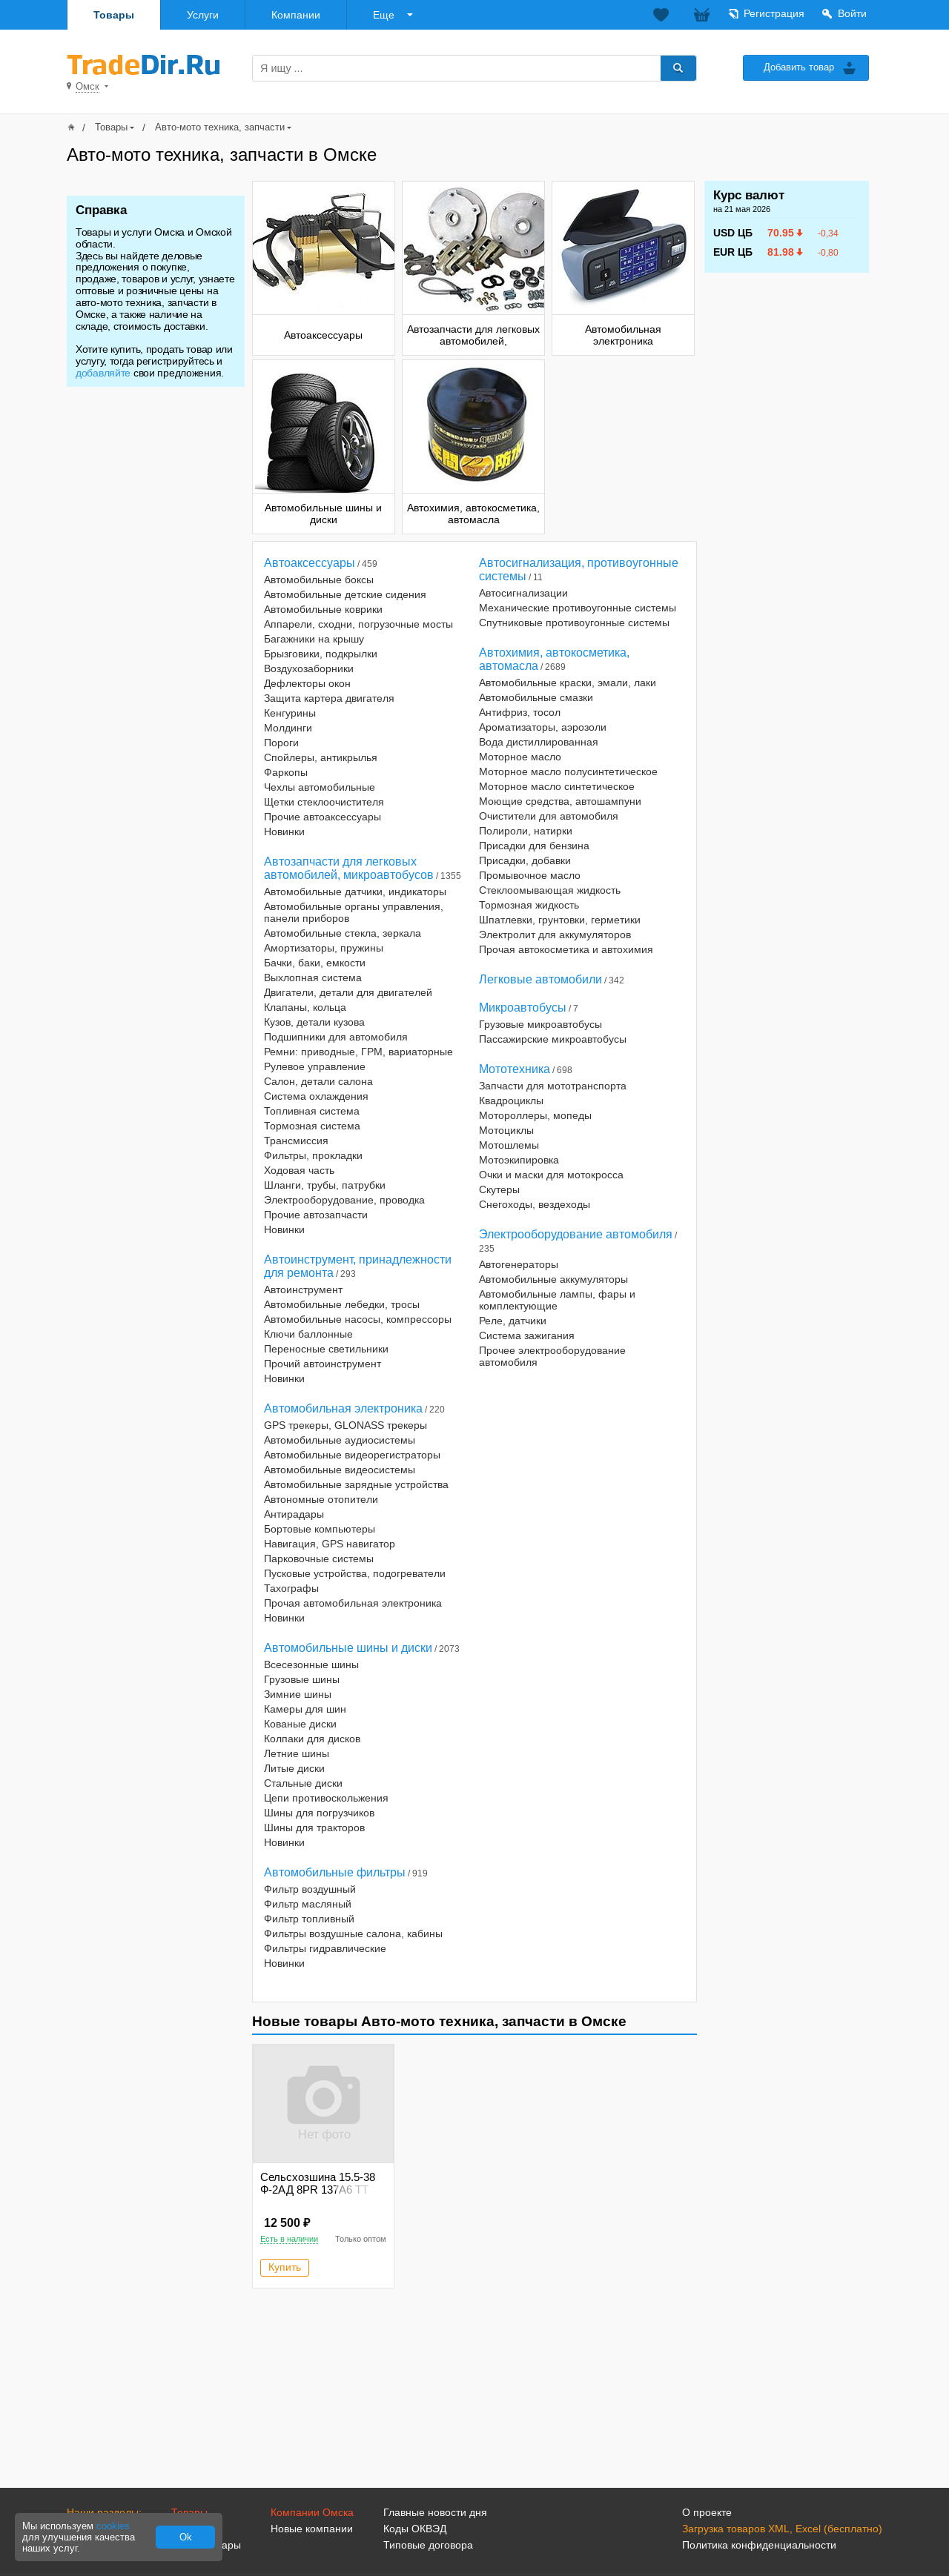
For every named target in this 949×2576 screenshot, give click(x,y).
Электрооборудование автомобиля (575, 1234)
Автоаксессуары (309, 563)
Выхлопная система (313, 977)
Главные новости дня (435, 2512)
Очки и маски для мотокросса (551, 1175)
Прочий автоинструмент (322, 1364)
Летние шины (296, 1753)
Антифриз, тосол (520, 712)
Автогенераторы (518, 1264)
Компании (295, 15)
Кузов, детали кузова (314, 1022)
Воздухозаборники (309, 668)
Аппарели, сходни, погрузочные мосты (358, 624)
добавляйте (103, 373)
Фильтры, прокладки (313, 1155)
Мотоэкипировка (519, 1160)
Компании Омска (312, 2512)
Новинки (284, 831)
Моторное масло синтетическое (557, 786)
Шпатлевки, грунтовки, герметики (560, 920)
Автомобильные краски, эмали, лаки (567, 682)
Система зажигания (527, 1335)
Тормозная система (312, 1126)
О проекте (707, 2512)
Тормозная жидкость (529, 905)
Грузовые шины (302, 1679)
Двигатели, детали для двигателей (348, 992)
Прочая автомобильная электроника (353, 1603)
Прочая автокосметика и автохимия (566, 949)
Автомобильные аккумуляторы (553, 1279)
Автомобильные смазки (536, 697)
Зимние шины (297, 1694)
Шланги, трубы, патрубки (325, 1185)
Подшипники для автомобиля (336, 1037)
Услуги (203, 15)
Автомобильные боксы (319, 579)
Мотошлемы (509, 1145)
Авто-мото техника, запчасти (220, 127)
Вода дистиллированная (538, 742)
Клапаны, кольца (305, 1007)
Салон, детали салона (318, 1081)
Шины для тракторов (314, 1827)
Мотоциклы (506, 1130)
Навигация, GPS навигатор (329, 1544)
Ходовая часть (299, 1170)
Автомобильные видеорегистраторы (352, 1455)
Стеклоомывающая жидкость (550, 890)
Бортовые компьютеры (319, 1529)
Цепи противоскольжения (326, 1798)
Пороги (281, 742)
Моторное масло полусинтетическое (568, 771)
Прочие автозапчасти (316, 1215)
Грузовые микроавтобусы (540, 1024)
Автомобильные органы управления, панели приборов (353, 912)
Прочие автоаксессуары (322, 817)
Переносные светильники (326, 1349)
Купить (284, 2267)
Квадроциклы (511, 1100)
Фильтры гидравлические (325, 1948)
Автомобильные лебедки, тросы (342, 1304)
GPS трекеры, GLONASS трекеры (345, 1425)
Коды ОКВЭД (414, 2528)
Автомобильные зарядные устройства (356, 1484)
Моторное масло (520, 757)
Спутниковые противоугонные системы (574, 622)
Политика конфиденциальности (759, 2545)
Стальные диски (303, 1783)
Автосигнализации (523, 593)
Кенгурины (290, 713)
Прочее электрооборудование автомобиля (552, 1356)
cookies (113, 2526)
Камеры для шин (305, 1709)
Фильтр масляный (307, 1904)
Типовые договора (428, 2545)
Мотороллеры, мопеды (535, 1115)
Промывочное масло (530, 875)
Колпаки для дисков (312, 1739)
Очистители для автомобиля (548, 816)
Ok (185, 2537)
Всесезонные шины (311, 1664)
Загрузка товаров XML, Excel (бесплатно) (782, 2528)
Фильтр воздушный (310, 1889)
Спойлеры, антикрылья (320, 757)
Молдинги (288, 728)
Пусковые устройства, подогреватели (355, 1573)
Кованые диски (300, 1724)
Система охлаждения (316, 1096)
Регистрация (774, 13)
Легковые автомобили (540, 979)
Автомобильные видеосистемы (339, 1469)
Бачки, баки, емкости (315, 963)
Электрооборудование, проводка (344, 1200)
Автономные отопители (321, 1499)
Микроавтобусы (522, 1007)
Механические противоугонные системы (577, 608)
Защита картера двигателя (329, 698)
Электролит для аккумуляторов (555, 934)
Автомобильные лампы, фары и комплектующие (557, 1300)
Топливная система (312, 1111)
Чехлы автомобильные (319, 787)
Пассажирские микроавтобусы (552, 1039)
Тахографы (291, 1588)
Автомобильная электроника (343, 1408)
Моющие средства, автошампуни (560, 801)
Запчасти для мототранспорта (552, 1086)
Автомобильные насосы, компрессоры (358, 1319)
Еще (383, 15)
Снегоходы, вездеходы (534, 1204)
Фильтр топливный (309, 1919)
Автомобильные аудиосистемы (339, 1440)
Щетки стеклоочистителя (324, 802)
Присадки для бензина (534, 846)
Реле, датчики (512, 1321)
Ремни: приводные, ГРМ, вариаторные (358, 1052)
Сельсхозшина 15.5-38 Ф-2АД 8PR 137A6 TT (317, 2183)
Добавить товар (799, 67)
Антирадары (294, 1514)
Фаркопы (286, 772)
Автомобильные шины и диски (348, 1647)
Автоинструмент (303, 1289)
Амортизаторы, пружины (323, 948)
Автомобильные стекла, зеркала (342, 933)
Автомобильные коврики (323, 609)
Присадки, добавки (525, 860)
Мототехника (514, 1069)
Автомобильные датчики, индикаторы (355, 891)
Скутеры (499, 1189)
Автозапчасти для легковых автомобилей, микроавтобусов (349, 868)
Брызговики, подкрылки (320, 654)
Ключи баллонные (308, 1334)
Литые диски (294, 1768)
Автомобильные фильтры (335, 1872)
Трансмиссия (296, 1140)
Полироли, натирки (525, 831)
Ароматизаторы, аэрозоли (542, 727)
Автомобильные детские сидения (345, 594)
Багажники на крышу (314, 639)
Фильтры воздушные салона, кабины (353, 1933)
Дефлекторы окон (307, 683)
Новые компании (312, 2528)
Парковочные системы (319, 1558)
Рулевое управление (315, 1066)
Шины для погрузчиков (319, 1813)
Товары (113, 15)
